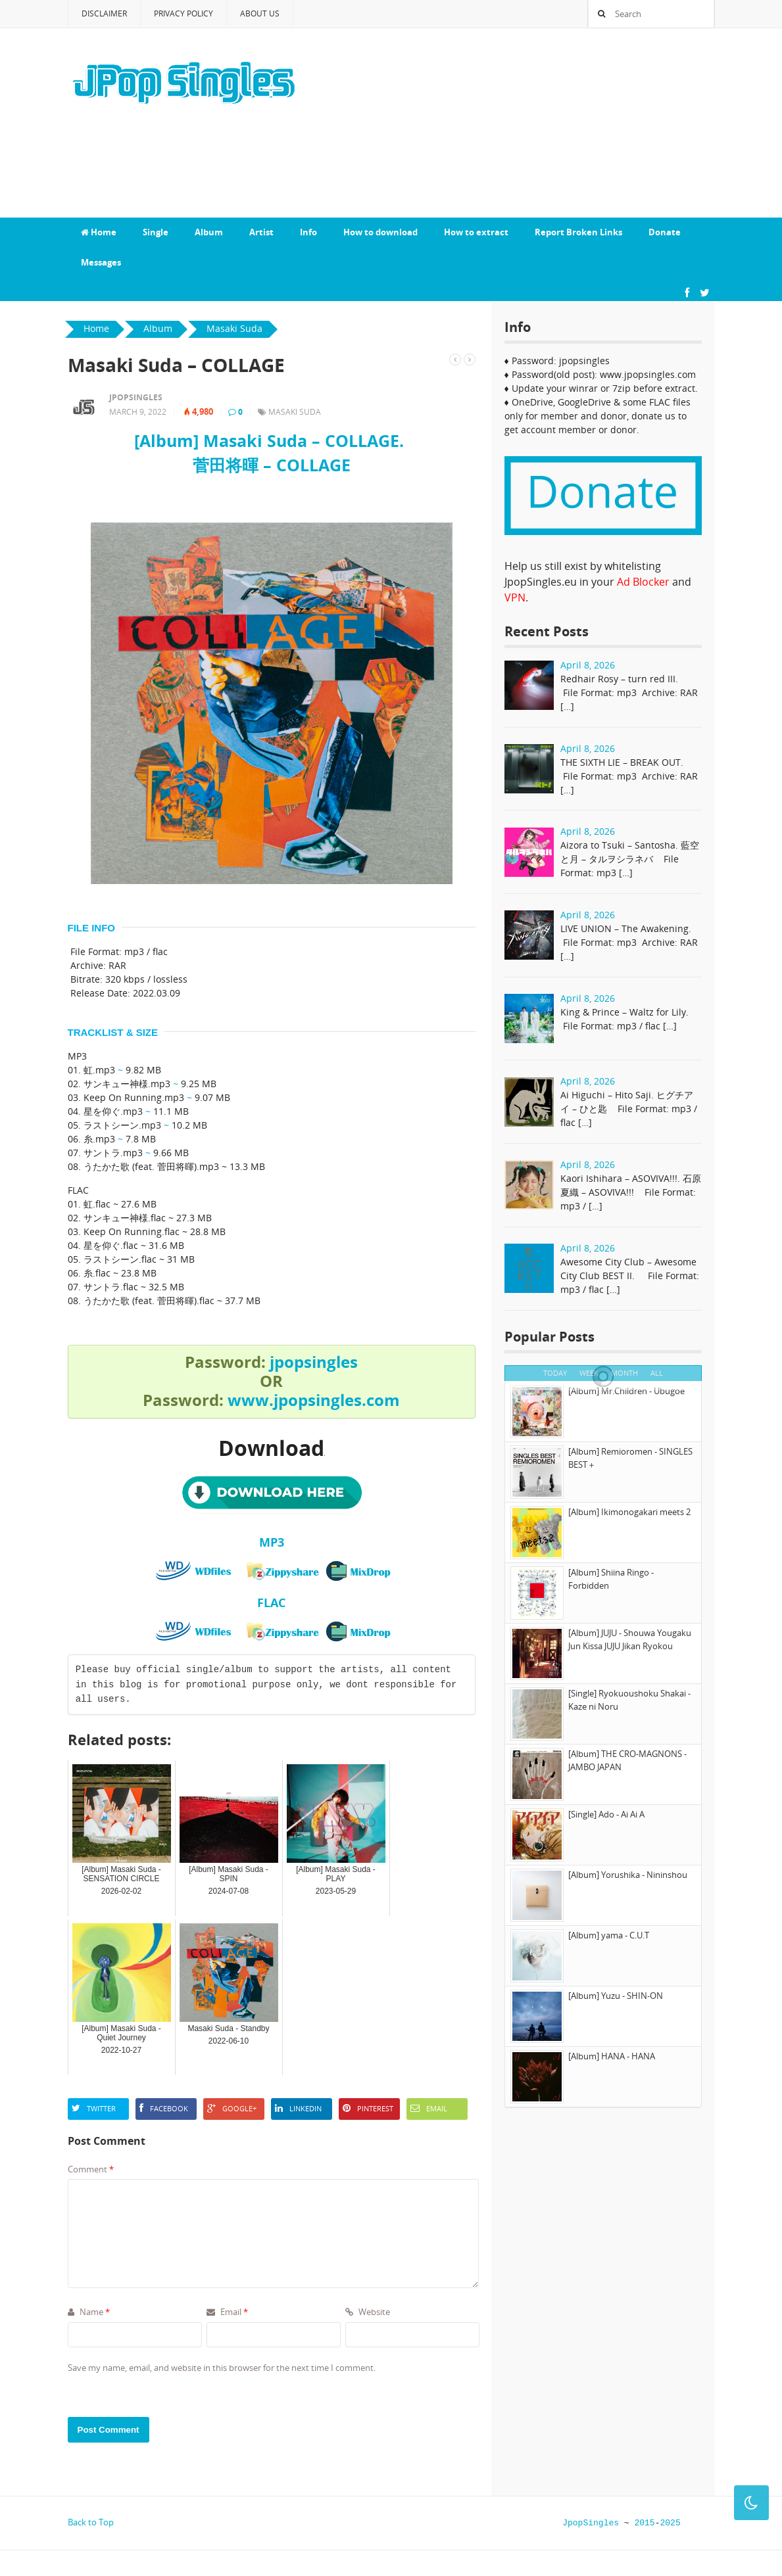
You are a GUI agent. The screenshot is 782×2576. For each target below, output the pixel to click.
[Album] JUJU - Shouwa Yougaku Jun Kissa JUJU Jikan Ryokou (629, 1639)
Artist (261, 232)
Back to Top (91, 2522)
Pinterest (368, 2108)
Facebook (163, 2108)
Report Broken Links (578, 232)
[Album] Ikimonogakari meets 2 (629, 1512)
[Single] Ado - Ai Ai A (606, 1814)
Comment (91, 2169)
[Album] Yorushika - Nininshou (627, 1875)
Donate (664, 232)
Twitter (94, 2108)
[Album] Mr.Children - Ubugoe (626, 1391)
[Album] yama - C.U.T (608, 1935)
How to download (380, 232)
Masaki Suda (294, 411)
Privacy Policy (183, 13)
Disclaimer (104, 13)
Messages (101, 262)
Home (98, 232)
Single (155, 232)
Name (89, 2312)
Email (428, 2108)
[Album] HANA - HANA (611, 2056)
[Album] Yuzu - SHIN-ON (615, 1996)
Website (367, 2312)
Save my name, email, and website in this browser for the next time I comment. (222, 2368)
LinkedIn (298, 2108)
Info (308, 232)
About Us (260, 13)
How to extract (476, 232)
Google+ (232, 2108)
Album (209, 232)
